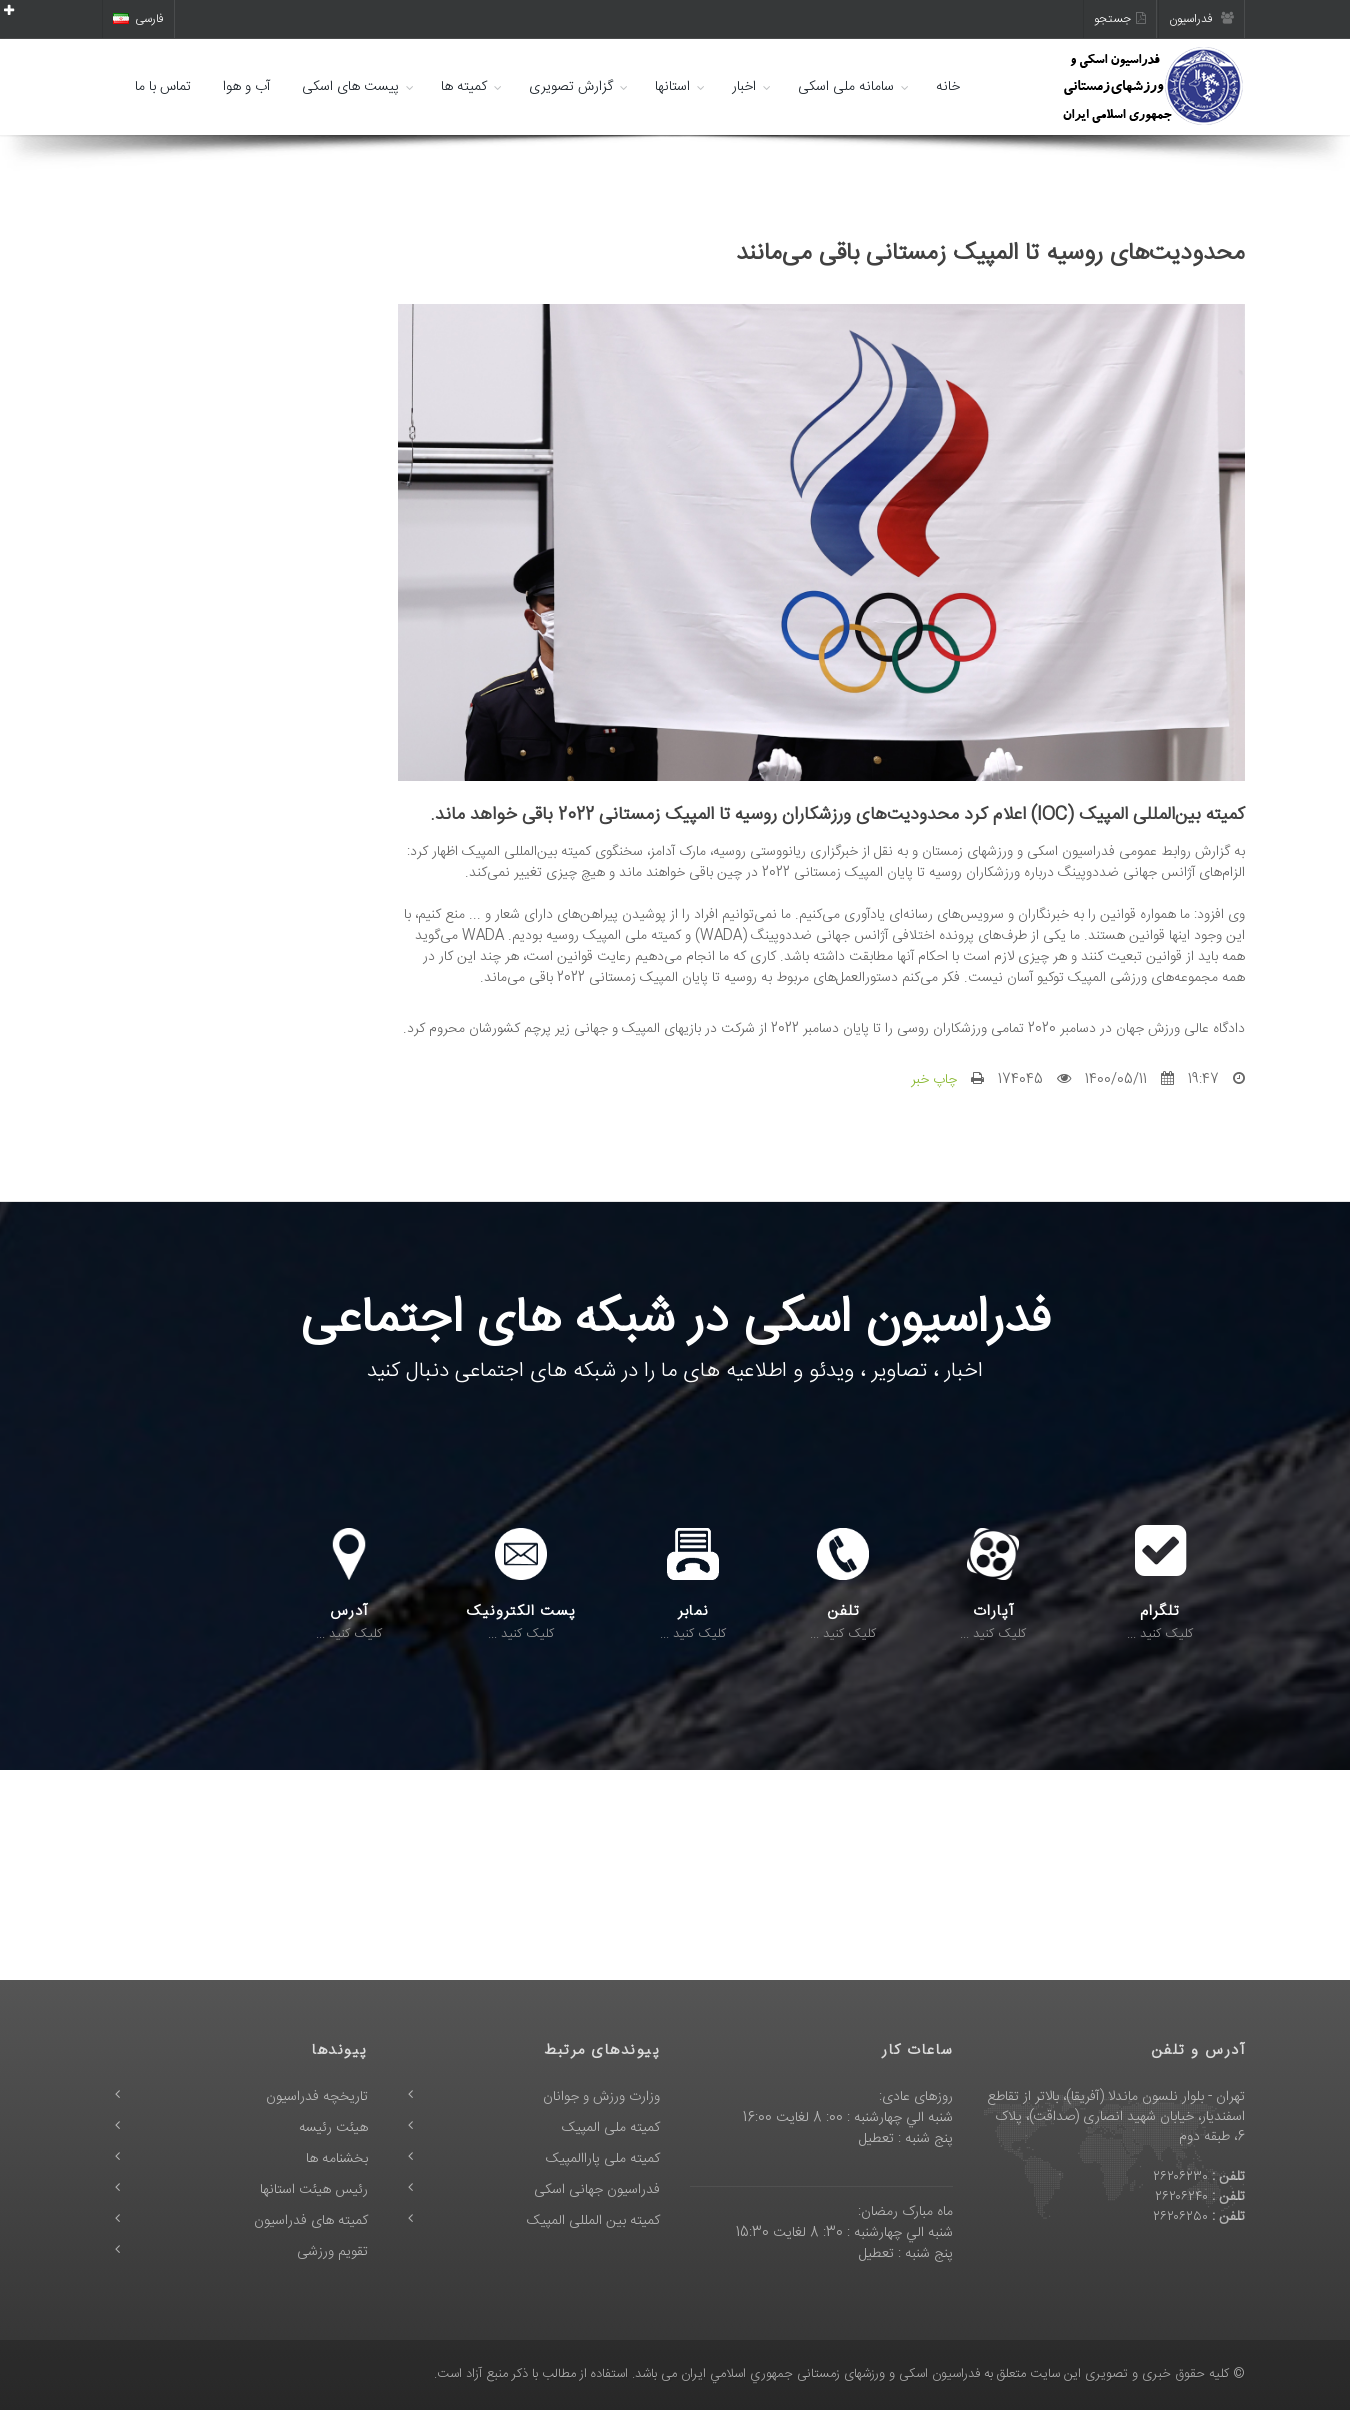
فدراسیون (1201, 19)
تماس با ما (163, 87)
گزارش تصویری (571, 87)
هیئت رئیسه (333, 2128)
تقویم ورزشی (332, 2252)
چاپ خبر (934, 1080)
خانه (948, 87)
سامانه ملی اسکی (846, 87)
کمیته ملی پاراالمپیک (603, 2159)
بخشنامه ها (337, 2159)
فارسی (138, 19)
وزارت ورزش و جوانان (601, 2097)
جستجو (1120, 19)
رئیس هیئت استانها (314, 2190)
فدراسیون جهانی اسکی (597, 2190)
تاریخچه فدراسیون (317, 2097)
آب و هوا (246, 87)
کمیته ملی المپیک (611, 2128)
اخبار (744, 87)
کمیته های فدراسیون (311, 2221)
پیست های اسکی (350, 87)
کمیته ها (464, 87)
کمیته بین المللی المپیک (593, 2221)
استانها (672, 87)
